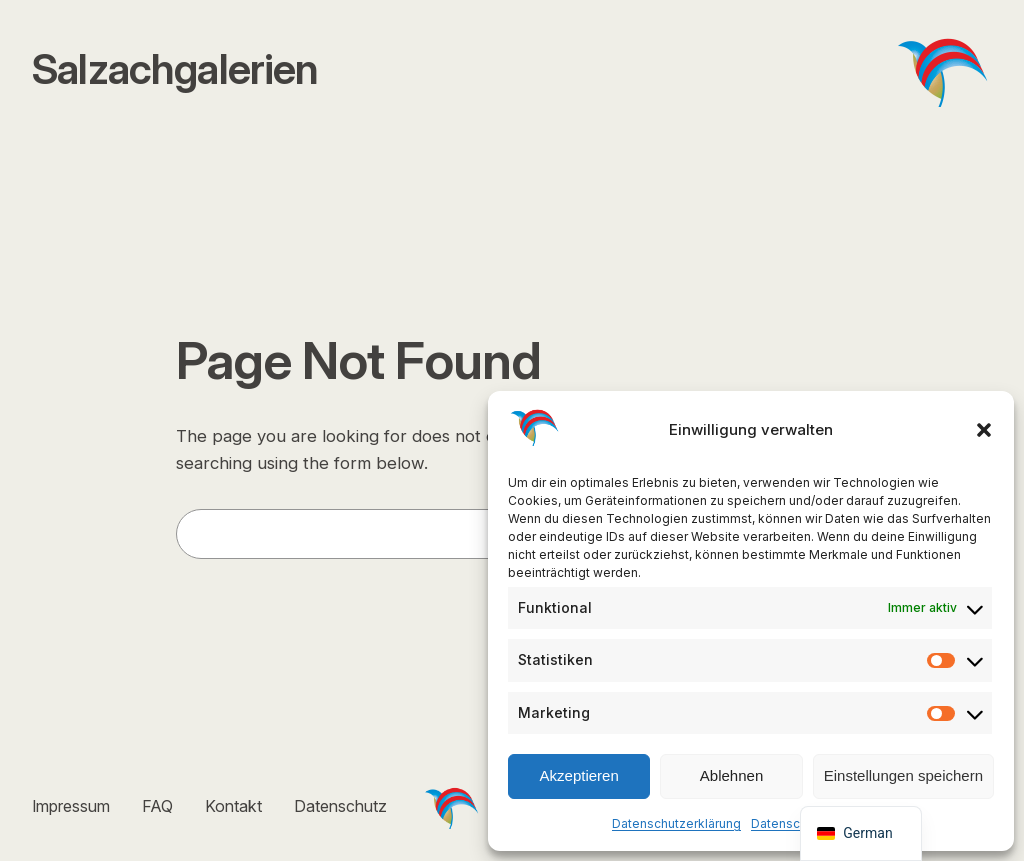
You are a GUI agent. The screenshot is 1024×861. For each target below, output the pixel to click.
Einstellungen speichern (903, 775)
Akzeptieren (579, 775)
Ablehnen (731, 775)
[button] (984, 430)
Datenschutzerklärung (676, 823)
